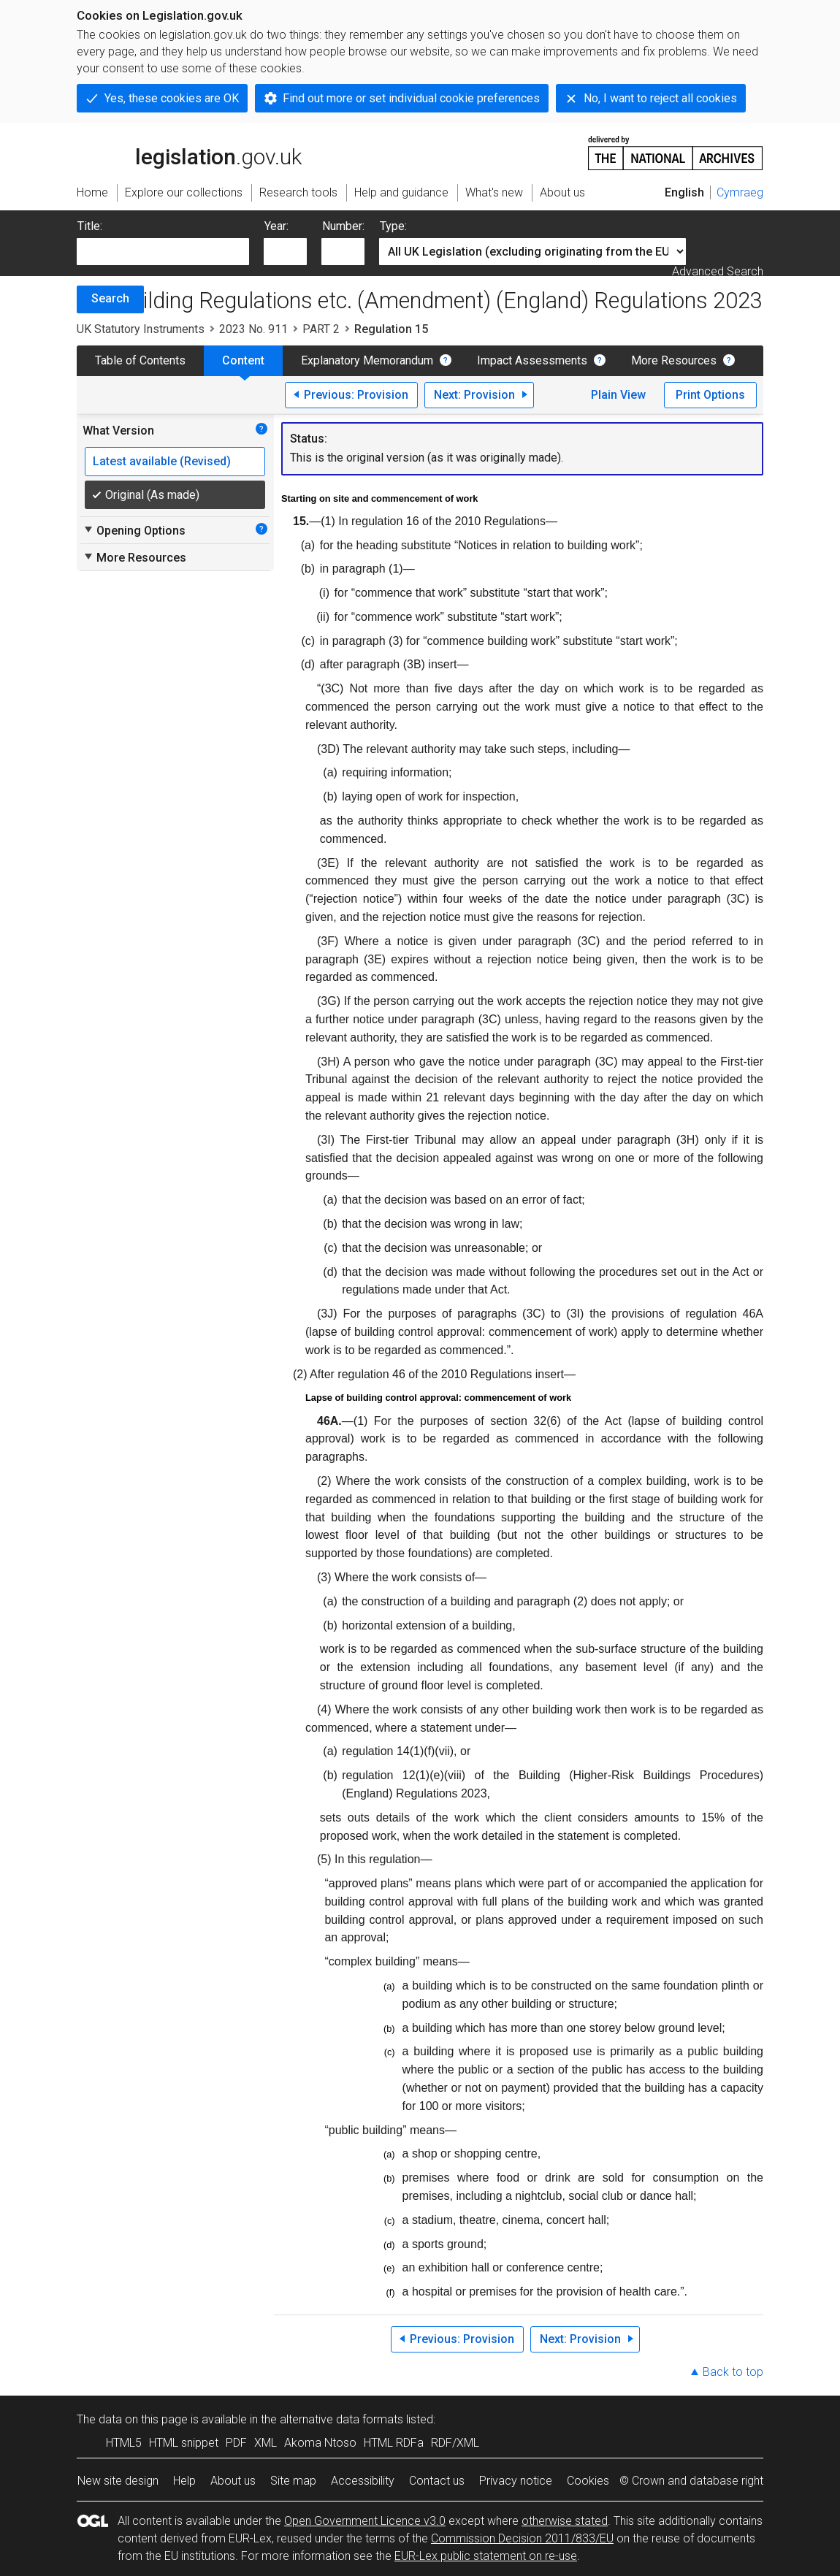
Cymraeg (740, 192)
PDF (236, 2443)
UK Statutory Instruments (141, 329)
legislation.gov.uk (189, 152)
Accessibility (362, 2481)
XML (265, 2443)
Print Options (710, 395)
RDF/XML (455, 2443)
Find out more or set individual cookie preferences (411, 98)
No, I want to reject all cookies (660, 98)
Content (243, 360)
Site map (293, 2481)
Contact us (437, 2481)
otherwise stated (565, 2521)
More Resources (674, 360)
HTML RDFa (394, 2443)
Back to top (733, 2372)
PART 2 (321, 329)
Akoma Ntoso (320, 2443)
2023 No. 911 (253, 329)
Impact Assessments (532, 360)
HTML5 (124, 2443)
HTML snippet (183, 2443)
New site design (118, 2481)
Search (110, 298)
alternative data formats (341, 2419)
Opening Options (134, 530)
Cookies (588, 2481)
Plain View (618, 395)
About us (233, 2481)
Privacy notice (515, 2481)
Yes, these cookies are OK (171, 98)
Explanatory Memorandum (367, 360)
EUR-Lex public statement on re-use (485, 2556)
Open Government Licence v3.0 (365, 2521)
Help (184, 2481)
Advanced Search (717, 271)
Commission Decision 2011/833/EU (522, 2538)
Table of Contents (140, 360)
